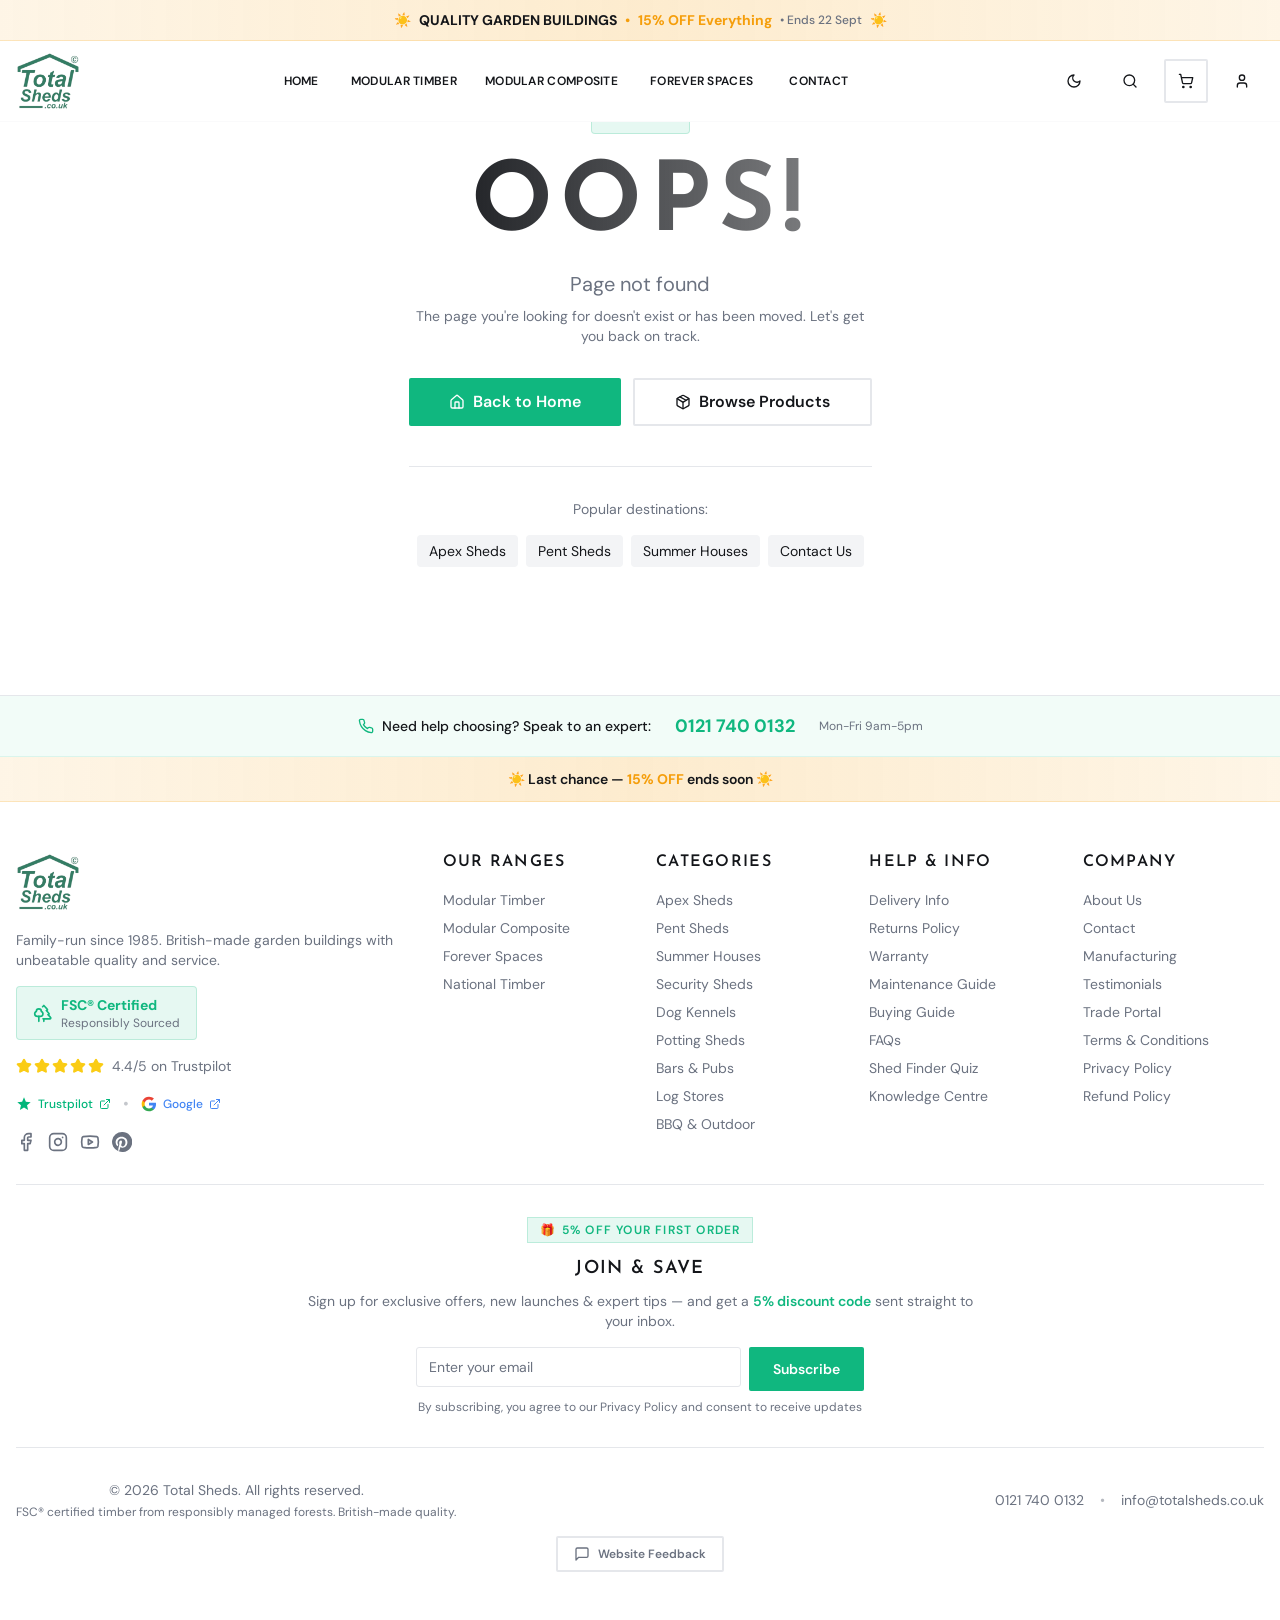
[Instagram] (58, 1142)
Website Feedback (640, 1554)
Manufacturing (1130, 956)
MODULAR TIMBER (404, 81)
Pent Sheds (574, 551)
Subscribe (806, 1369)
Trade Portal (1122, 1012)
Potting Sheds (700, 1040)
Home (301, 81)
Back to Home (515, 401)
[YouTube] (90, 1142)
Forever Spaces (701, 81)
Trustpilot (63, 1104)
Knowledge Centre (928, 1096)
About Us (1112, 900)
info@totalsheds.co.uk (1192, 1500)
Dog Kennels (696, 1012)
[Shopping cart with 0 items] (1186, 81)
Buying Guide (912, 1012)
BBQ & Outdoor (705, 1124)
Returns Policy (914, 928)
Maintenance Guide (932, 984)
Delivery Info (909, 900)
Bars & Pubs (695, 1068)
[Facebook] (26, 1142)
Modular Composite (506, 928)
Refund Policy (1127, 1096)
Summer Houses (695, 551)
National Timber (494, 984)
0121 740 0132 (735, 726)
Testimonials (1122, 984)
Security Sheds (704, 984)
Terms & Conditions (1146, 1040)
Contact (818, 81)
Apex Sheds (467, 551)
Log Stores (690, 1096)
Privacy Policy (1127, 1068)
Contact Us (816, 551)
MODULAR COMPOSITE (551, 81)
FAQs (885, 1040)
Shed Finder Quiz (923, 1068)
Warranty (899, 956)
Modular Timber (494, 900)
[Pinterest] (122, 1142)
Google (181, 1104)
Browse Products (752, 401)
